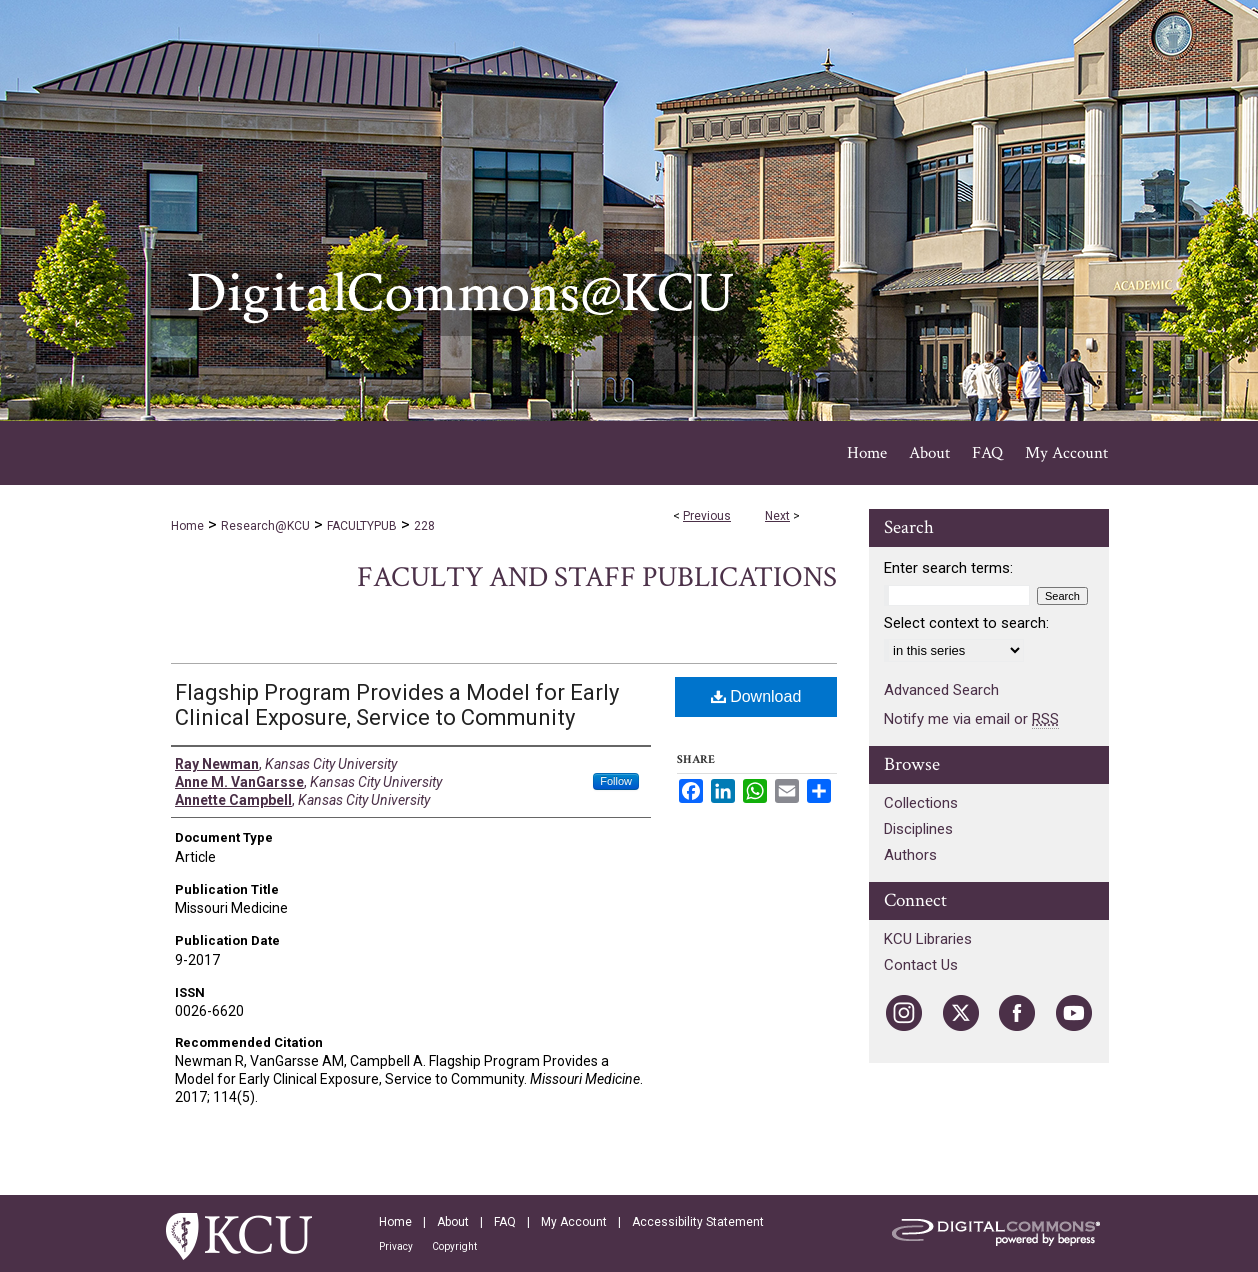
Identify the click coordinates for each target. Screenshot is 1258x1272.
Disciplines (918, 829)
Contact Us (921, 965)
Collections (921, 803)
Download (756, 696)
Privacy (396, 1246)
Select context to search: (966, 623)
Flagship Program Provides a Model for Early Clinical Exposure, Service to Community (397, 705)
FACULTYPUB (362, 526)
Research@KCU (265, 526)
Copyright (454, 1246)
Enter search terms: (948, 568)
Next (777, 516)
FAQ (505, 1222)
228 (424, 526)
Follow (616, 781)
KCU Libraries (928, 939)
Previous (707, 516)
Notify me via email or (971, 719)
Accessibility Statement (698, 1222)
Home (187, 526)
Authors (910, 855)
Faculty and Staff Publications (597, 577)
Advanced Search (941, 690)
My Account (574, 1222)
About (453, 1222)
